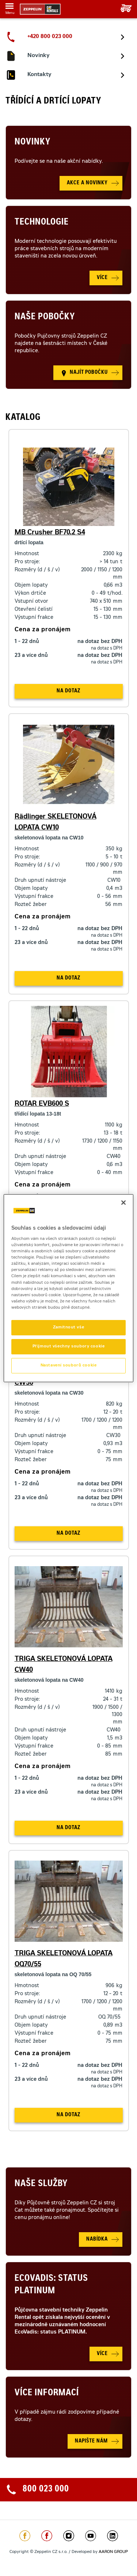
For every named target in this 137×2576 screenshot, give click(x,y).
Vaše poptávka (123, 8)
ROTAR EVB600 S (42, 1104)
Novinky (32, 142)
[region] (68, 1287)
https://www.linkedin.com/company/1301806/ (112, 2535)
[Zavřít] (123, 1202)
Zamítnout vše (68, 1327)
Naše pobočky (45, 317)
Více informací (47, 2393)
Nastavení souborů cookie (69, 1366)
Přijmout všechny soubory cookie (69, 1347)
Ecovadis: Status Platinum (51, 2285)
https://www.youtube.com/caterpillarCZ (90, 2535)
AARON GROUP (113, 2552)
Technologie (42, 222)
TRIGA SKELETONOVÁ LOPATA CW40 (64, 1665)
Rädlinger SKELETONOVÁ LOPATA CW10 (55, 822)
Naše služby (41, 2184)
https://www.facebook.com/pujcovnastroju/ (46, 2535)
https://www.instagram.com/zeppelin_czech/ (68, 2535)
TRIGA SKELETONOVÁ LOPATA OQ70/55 (64, 1959)
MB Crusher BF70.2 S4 (50, 533)
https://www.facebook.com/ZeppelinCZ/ (24, 2535)
